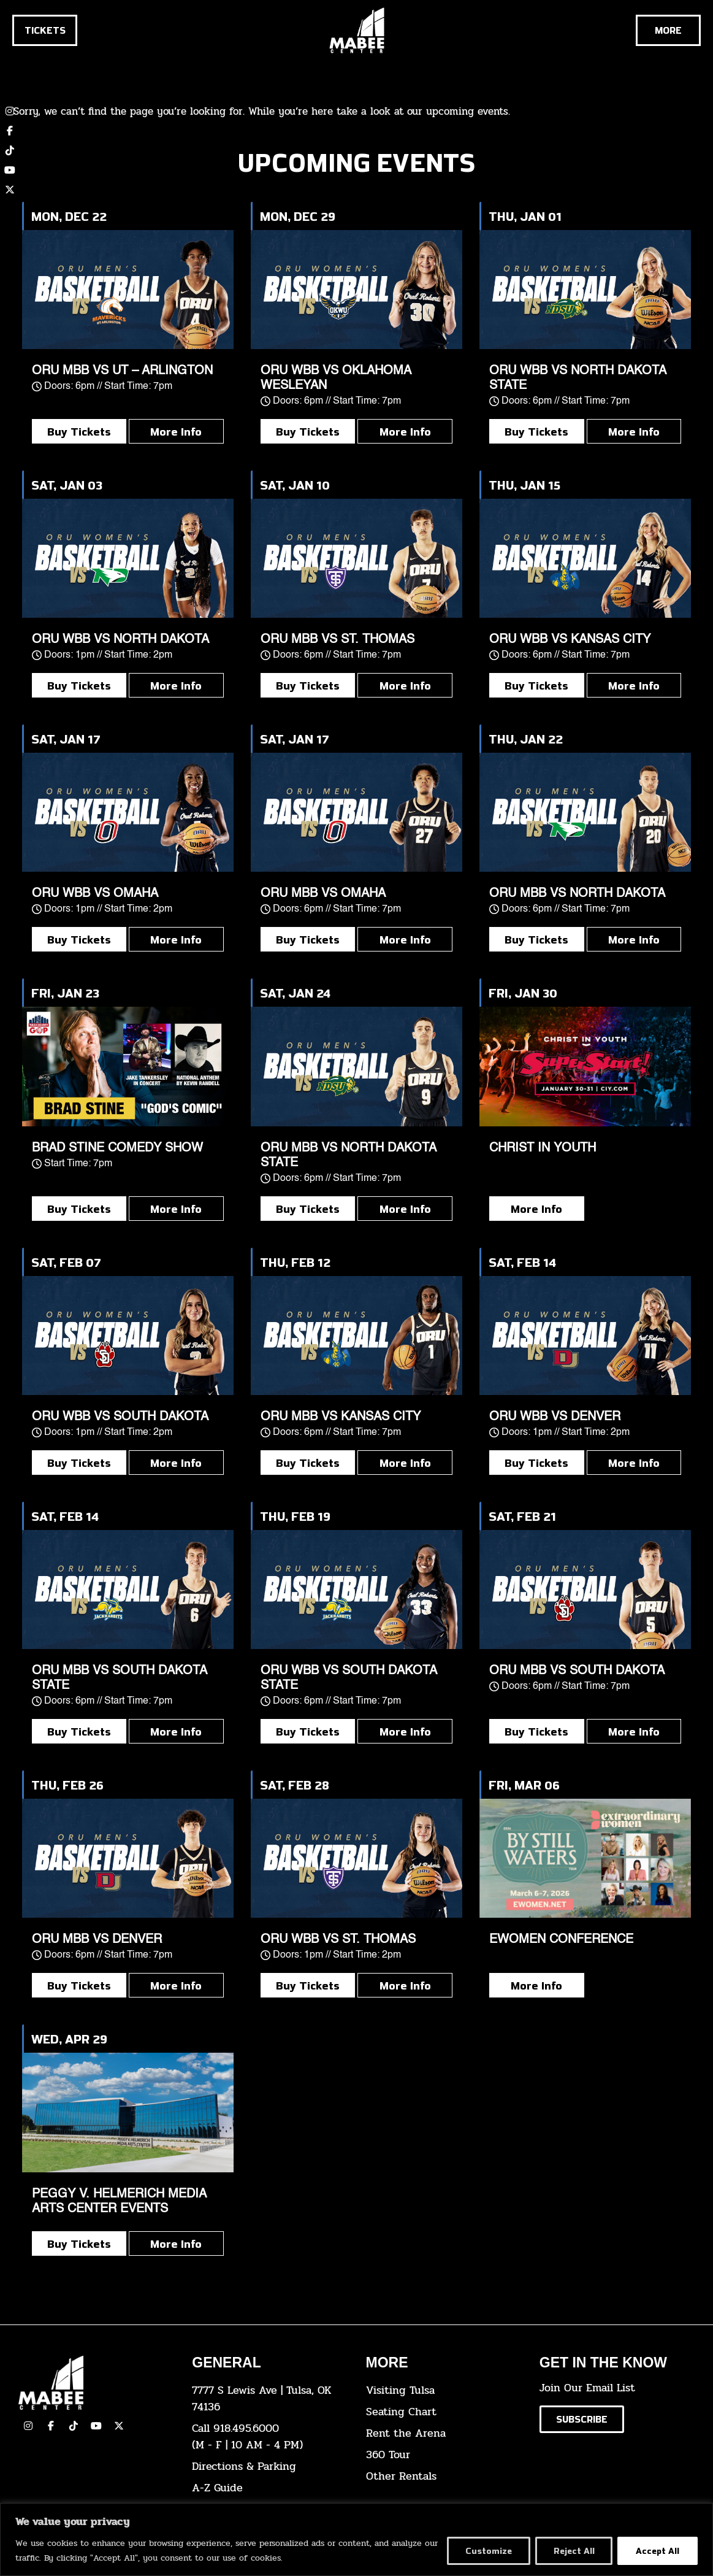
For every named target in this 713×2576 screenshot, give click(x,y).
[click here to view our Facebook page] (10, 130)
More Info (176, 431)
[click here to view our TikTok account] (10, 150)
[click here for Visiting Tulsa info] (443, 2390)
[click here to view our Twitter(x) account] (119, 2426)
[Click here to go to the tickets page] (44, 30)
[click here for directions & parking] (269, 2466)
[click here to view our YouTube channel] (10, 170)
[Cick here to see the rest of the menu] (668, 30)
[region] (356, 2539)
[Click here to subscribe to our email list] (582, 2419)
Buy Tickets (79, 431)
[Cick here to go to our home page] (95, 2383)
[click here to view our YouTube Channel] (96, 2426)
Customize (488, 2550)
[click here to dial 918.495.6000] (269, 2436)
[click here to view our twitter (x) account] (10, 189)
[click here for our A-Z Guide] (269, 2488)
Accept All (657, 2550)
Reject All (573, 2550)
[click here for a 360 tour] (443, 2455)
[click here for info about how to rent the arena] (443, 2433)
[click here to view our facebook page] (51, 2426)
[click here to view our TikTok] (73, 2426)
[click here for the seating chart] (443, 2412)
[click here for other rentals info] (443, 2476)
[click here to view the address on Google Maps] (269, 2398)
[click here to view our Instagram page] (28, 2426)
